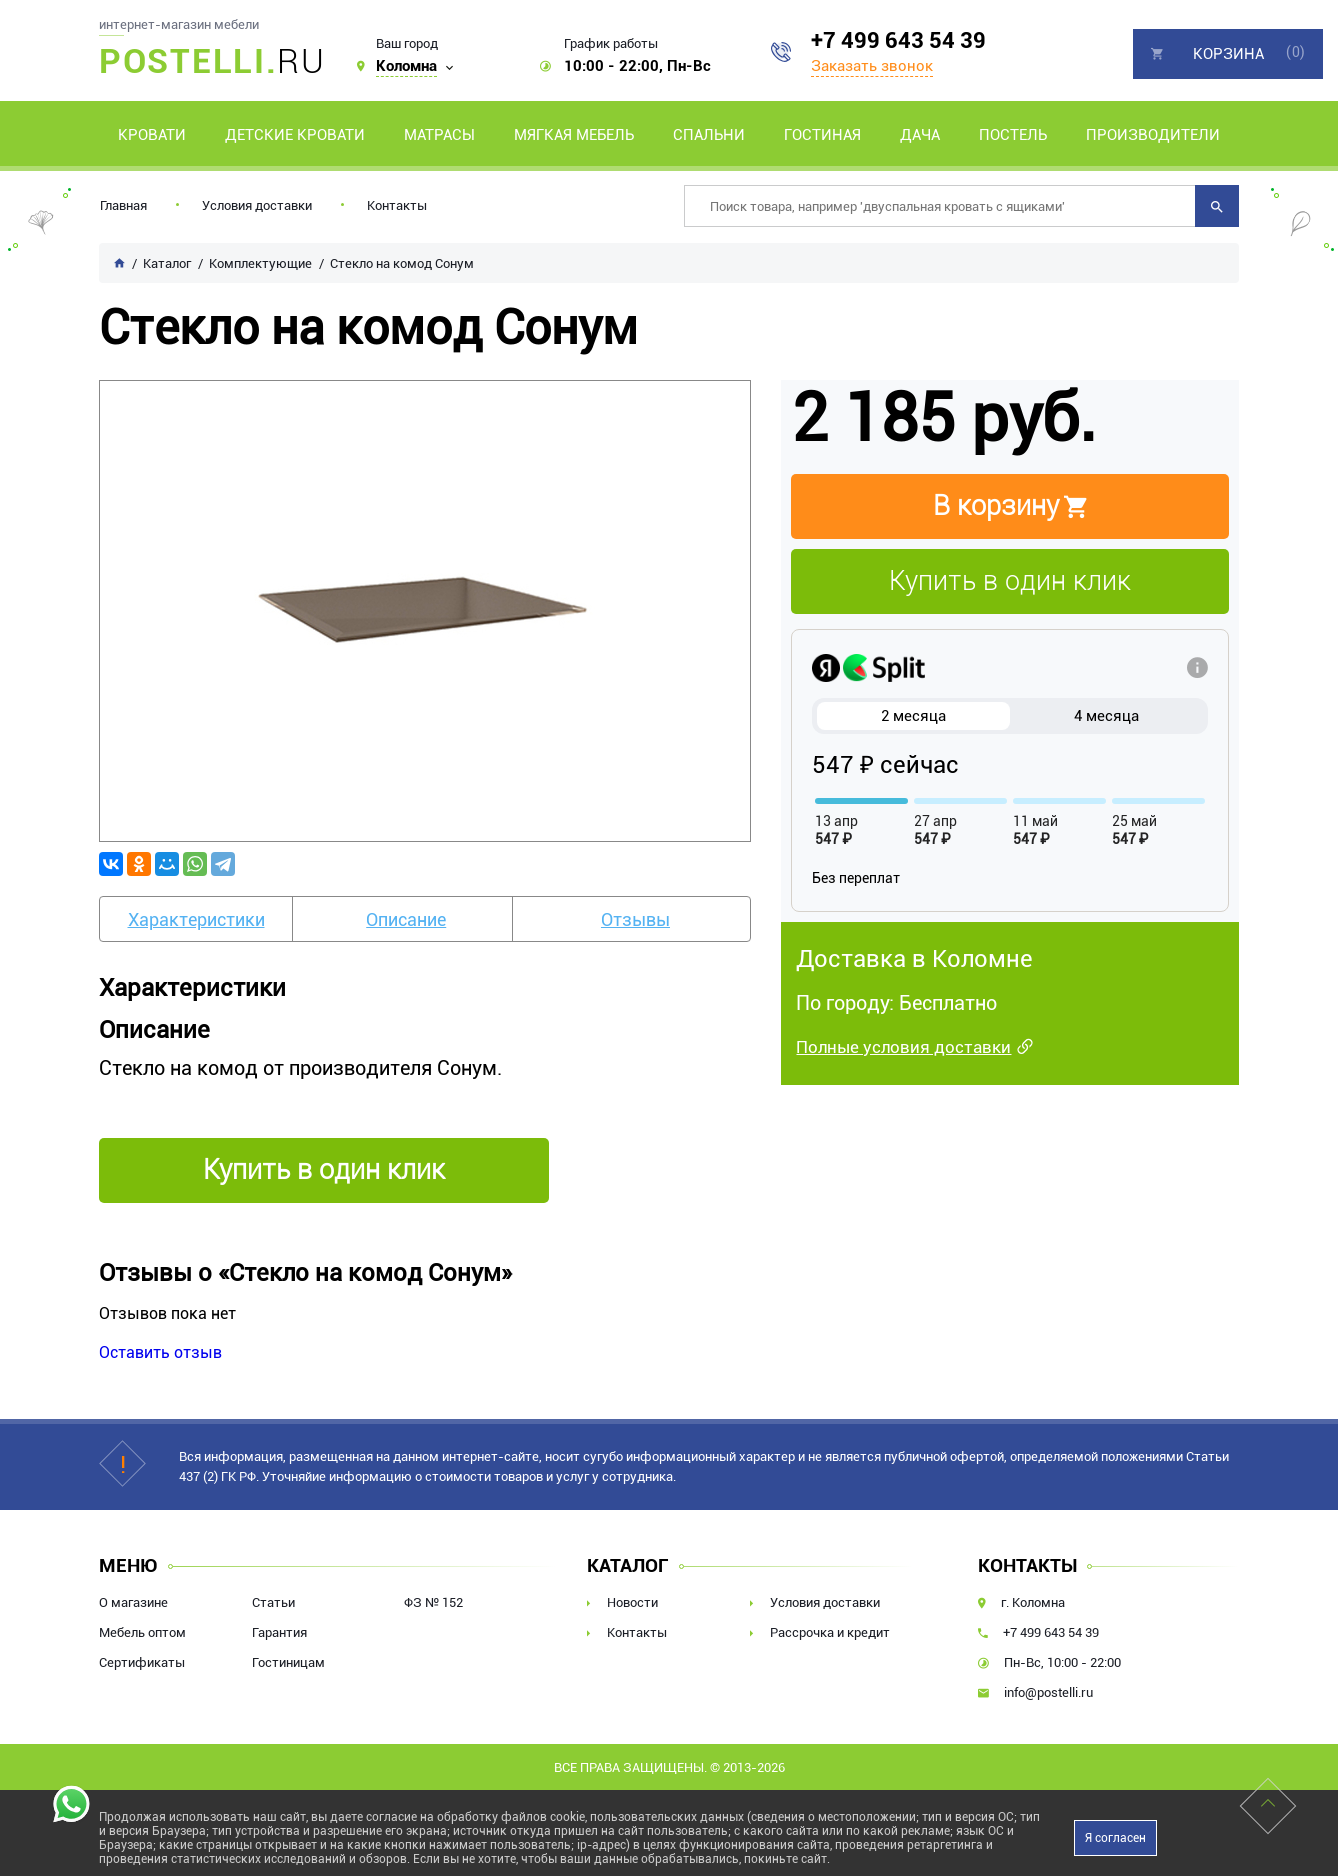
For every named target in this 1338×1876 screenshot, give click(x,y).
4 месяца (1106, 716)
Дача (920, 135)
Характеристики (196, 919)
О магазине (133, 1602)
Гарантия (279, 1632)
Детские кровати (295, 135)
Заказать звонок (872, 66)
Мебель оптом (142, 1632)
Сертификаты (142, 1662)
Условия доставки (257, 205)
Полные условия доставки (903, 1047)
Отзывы (635, 919)
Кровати (152, 135)
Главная (123, 205)
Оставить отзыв (160, 1352)
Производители (1153, 135)
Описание (406, 919)
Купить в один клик (1010, 581)
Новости (632, 1602)
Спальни (709, 135)
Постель (1013, 135)
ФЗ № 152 (433, 1602)
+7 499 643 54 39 (898, 40)
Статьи (273, 1602)
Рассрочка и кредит (830, 1632)
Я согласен (1115, 1838)
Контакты (397, 205)
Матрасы (439, 135)
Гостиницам (288, 1662)
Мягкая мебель (574, 135)
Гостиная (822, 135)
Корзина (1228, 54)
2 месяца (913, 716)
